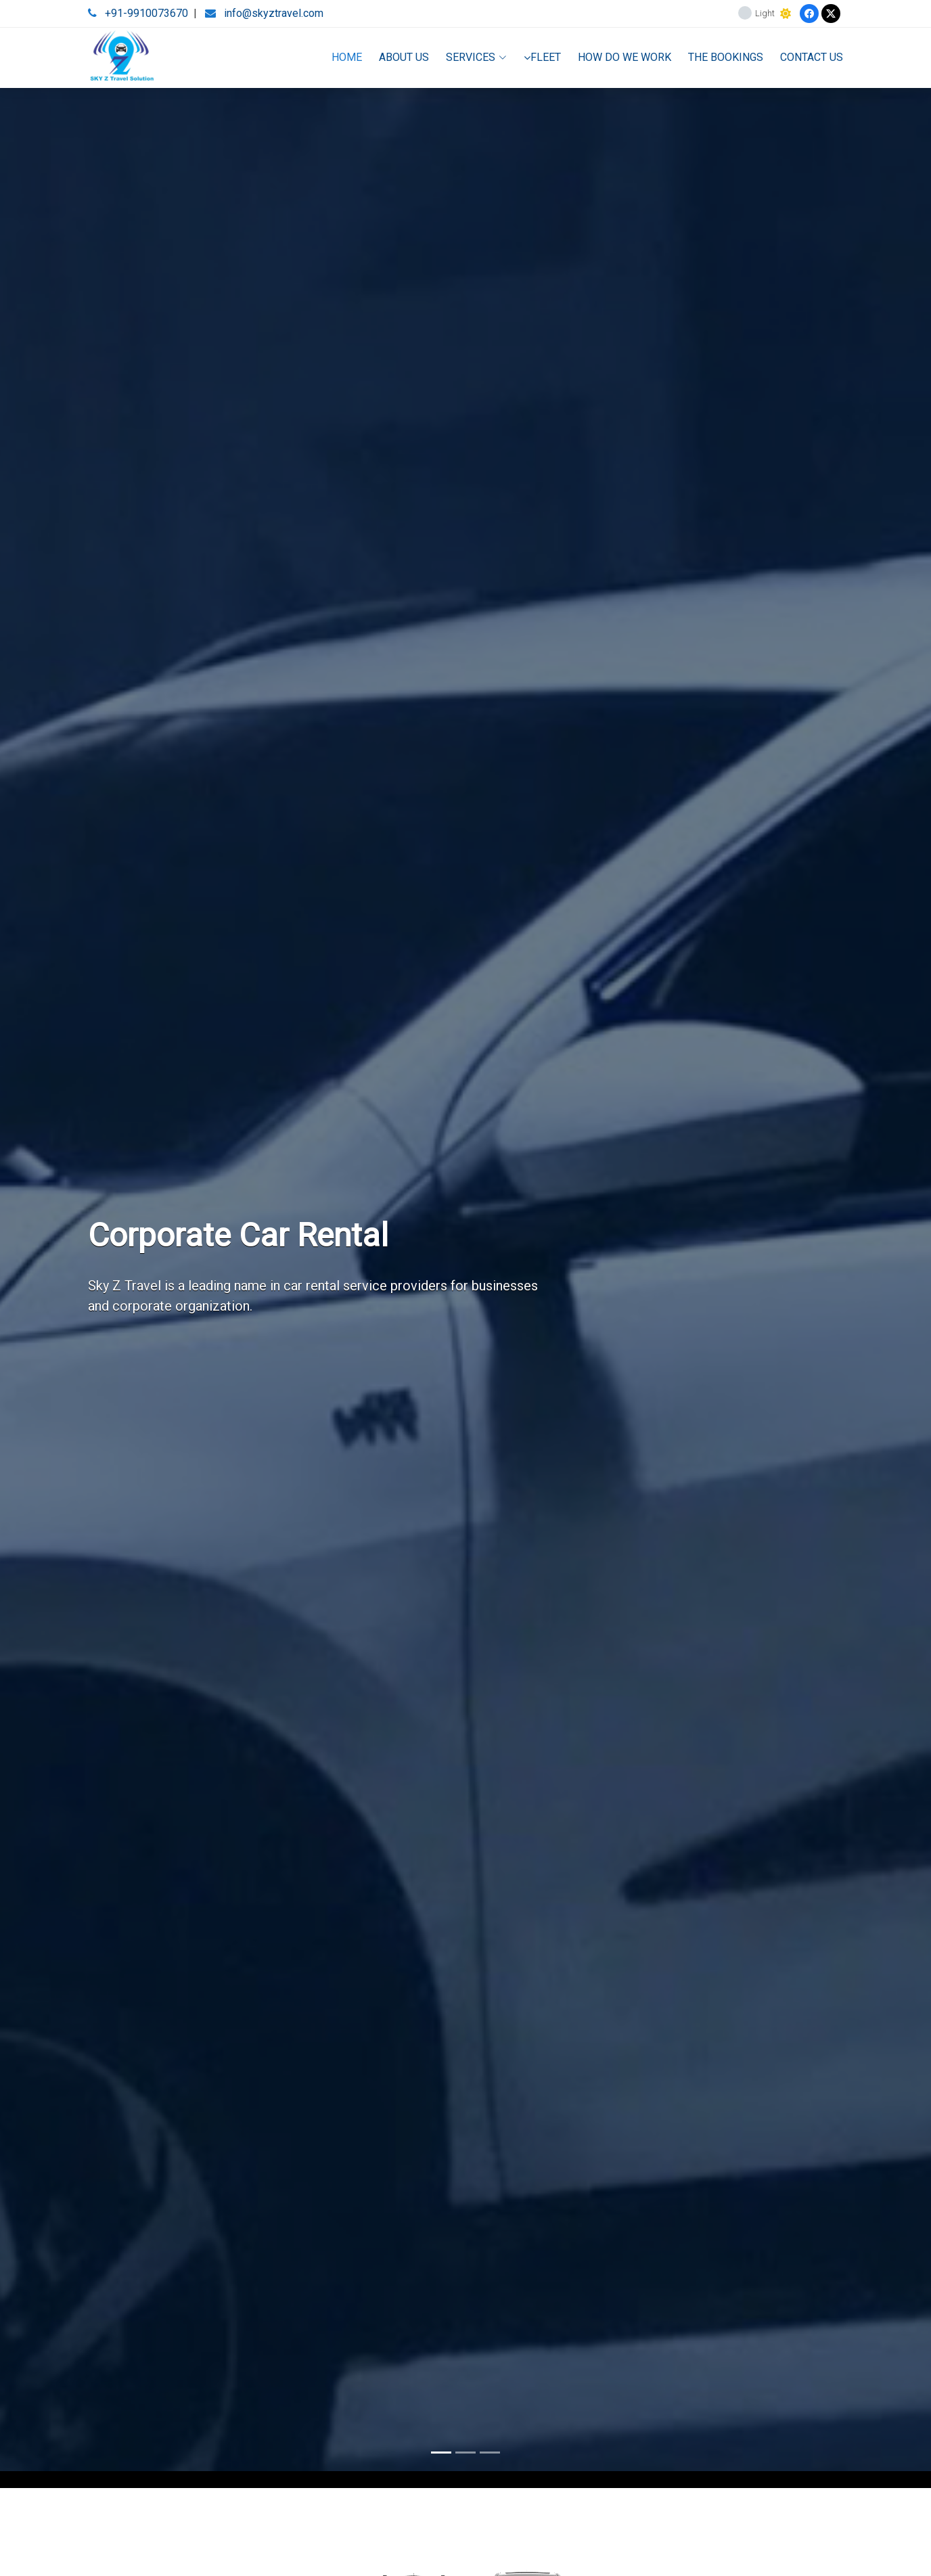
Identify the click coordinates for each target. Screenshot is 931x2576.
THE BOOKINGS (725, 57)
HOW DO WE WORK (624, 57)
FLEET (542, 57)
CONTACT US (811, 57)
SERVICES (476, 57)
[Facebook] (809, 13)
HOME (347, 57)
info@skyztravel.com (273, 13)
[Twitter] (830, 13)
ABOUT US (404, 57)
